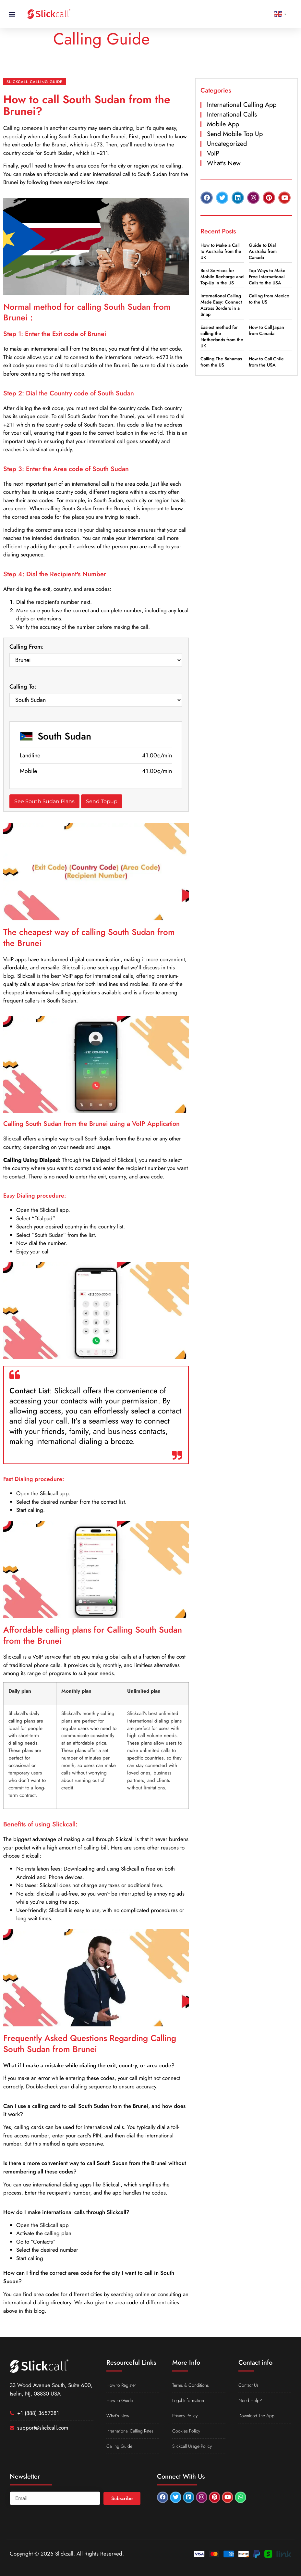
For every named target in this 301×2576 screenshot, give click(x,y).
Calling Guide (119, 2446)
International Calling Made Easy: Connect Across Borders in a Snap (221, 304)
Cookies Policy (186, 2431)
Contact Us (248, 2385)
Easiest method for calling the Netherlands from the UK (221, 336)
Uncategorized (227, 143)
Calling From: (26, 647)
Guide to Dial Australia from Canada (263, 251)
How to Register (121, 2385)
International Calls (232, 114)
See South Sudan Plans (44, 801)
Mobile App (223, 124)
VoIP (213, 153)
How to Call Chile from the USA (266, 361)
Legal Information (188, 2400)
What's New (224, 163)
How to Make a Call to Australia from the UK (220, 251)
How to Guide (119, 2400)
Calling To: (22, 687)
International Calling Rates (129, 2431)
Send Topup (101, 801)
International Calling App (241, 104)
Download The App (256, 2415)
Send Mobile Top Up (235, 134)
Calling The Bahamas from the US (221, 361)
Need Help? (250, 2400)
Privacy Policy (185, 2415)
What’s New (117, 2415)
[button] (11, 14)
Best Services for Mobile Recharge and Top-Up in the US (222, 276)
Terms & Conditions (190, 2385)
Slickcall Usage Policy (192, 2446)
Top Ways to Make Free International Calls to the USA (267, 276)
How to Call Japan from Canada (266, 330)
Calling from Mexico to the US (269, 298)
